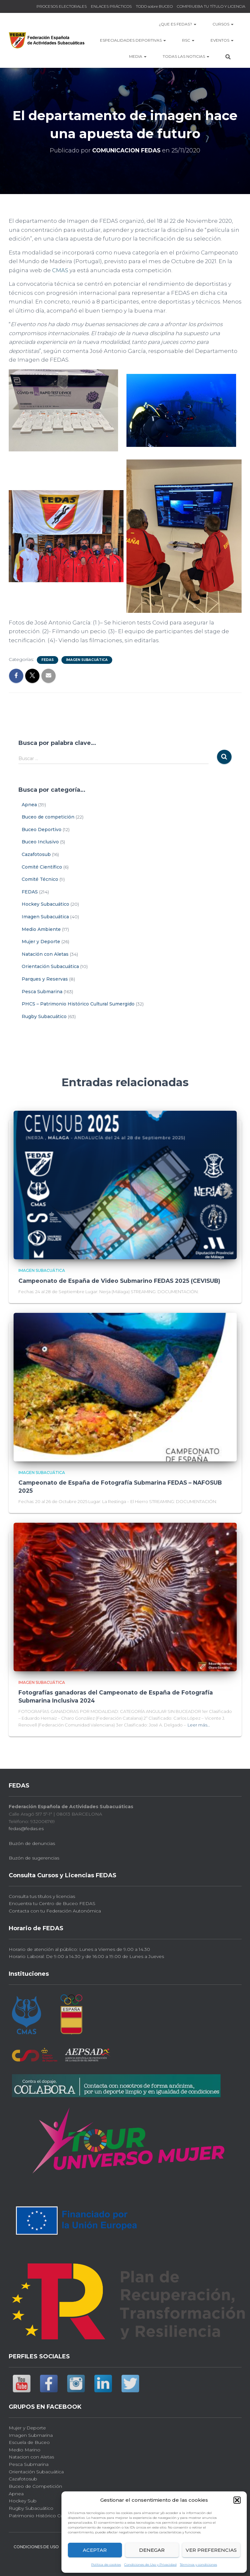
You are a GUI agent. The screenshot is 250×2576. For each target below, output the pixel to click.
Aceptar (95, 2550)
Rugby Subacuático (44, 1016)
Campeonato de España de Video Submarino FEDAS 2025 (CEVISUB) (118, 1280)
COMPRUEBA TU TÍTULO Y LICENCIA (211, 6)
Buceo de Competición (35, 2485)
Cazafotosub (36, 854)
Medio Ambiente (41, 929)
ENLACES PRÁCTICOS (111, 6)
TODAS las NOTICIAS (186, 56)
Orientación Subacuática (50, 966)
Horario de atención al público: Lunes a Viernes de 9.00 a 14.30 (79, 1948)
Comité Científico (42, 867)
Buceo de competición (48, 817)
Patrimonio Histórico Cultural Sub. (47, 2514)
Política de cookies (106, 2564)
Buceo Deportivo (41, 829)
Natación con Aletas (45, 954)
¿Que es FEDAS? (177, 24)
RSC (188, 40)
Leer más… (198, 1723)
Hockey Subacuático (45, 904)
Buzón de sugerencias (34, 1856)
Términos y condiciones (198, 2564)
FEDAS (47, 660)
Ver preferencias (211, 2550)
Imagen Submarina (31, 2433)
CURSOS (223, 24)
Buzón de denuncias (32, 1841)
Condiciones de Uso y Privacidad (150, 2564)
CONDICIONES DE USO (36, 2545)
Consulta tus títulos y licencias (42, 1894)
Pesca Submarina (42, 991)
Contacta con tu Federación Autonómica (55, 1909)
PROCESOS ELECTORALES (62, 6)
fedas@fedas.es (26, 1827)
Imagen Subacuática (87, 660)
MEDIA (138, 56)
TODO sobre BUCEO (154, 6)
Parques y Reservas (45, 979)
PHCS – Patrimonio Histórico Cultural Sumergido (78, 1004)
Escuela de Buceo (29, 2441)
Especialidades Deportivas (133, 40)
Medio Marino (24, 2448)
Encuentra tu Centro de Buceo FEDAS (52, 1902)
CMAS (60, 270)
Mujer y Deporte (41, 941)
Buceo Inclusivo (40, 842)
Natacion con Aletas (31, 2455)
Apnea (29, 805)
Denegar (152, 2550)
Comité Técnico (40, 879)
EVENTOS (222, 40)
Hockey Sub (23, 2499)
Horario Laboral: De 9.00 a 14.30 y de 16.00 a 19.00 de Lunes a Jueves (86, 1955)
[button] (237, 2500)
